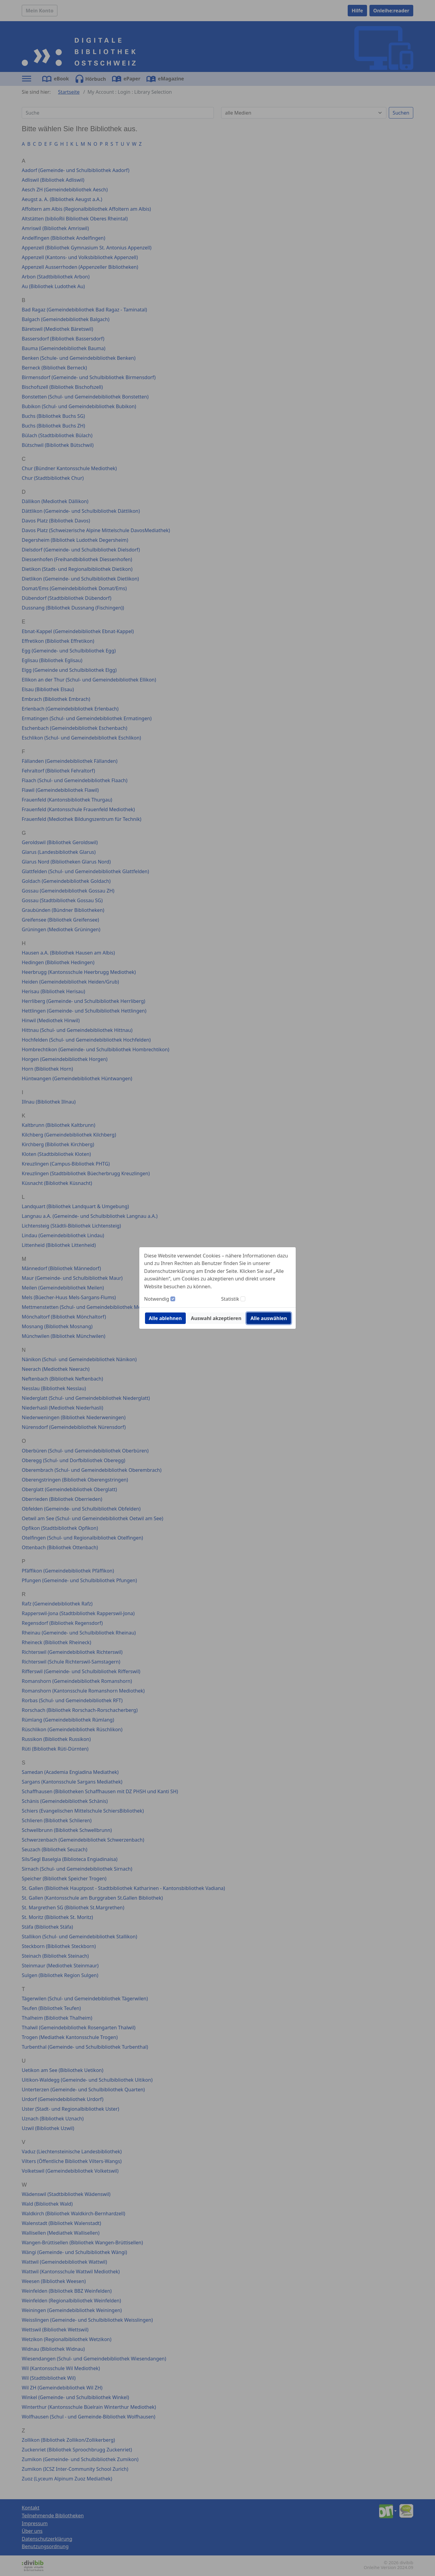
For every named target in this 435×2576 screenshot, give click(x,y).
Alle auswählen (268, 1318)
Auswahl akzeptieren (216, 1318)
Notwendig (156, 1299)
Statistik (230, 1299)
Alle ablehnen (165, 1318)
